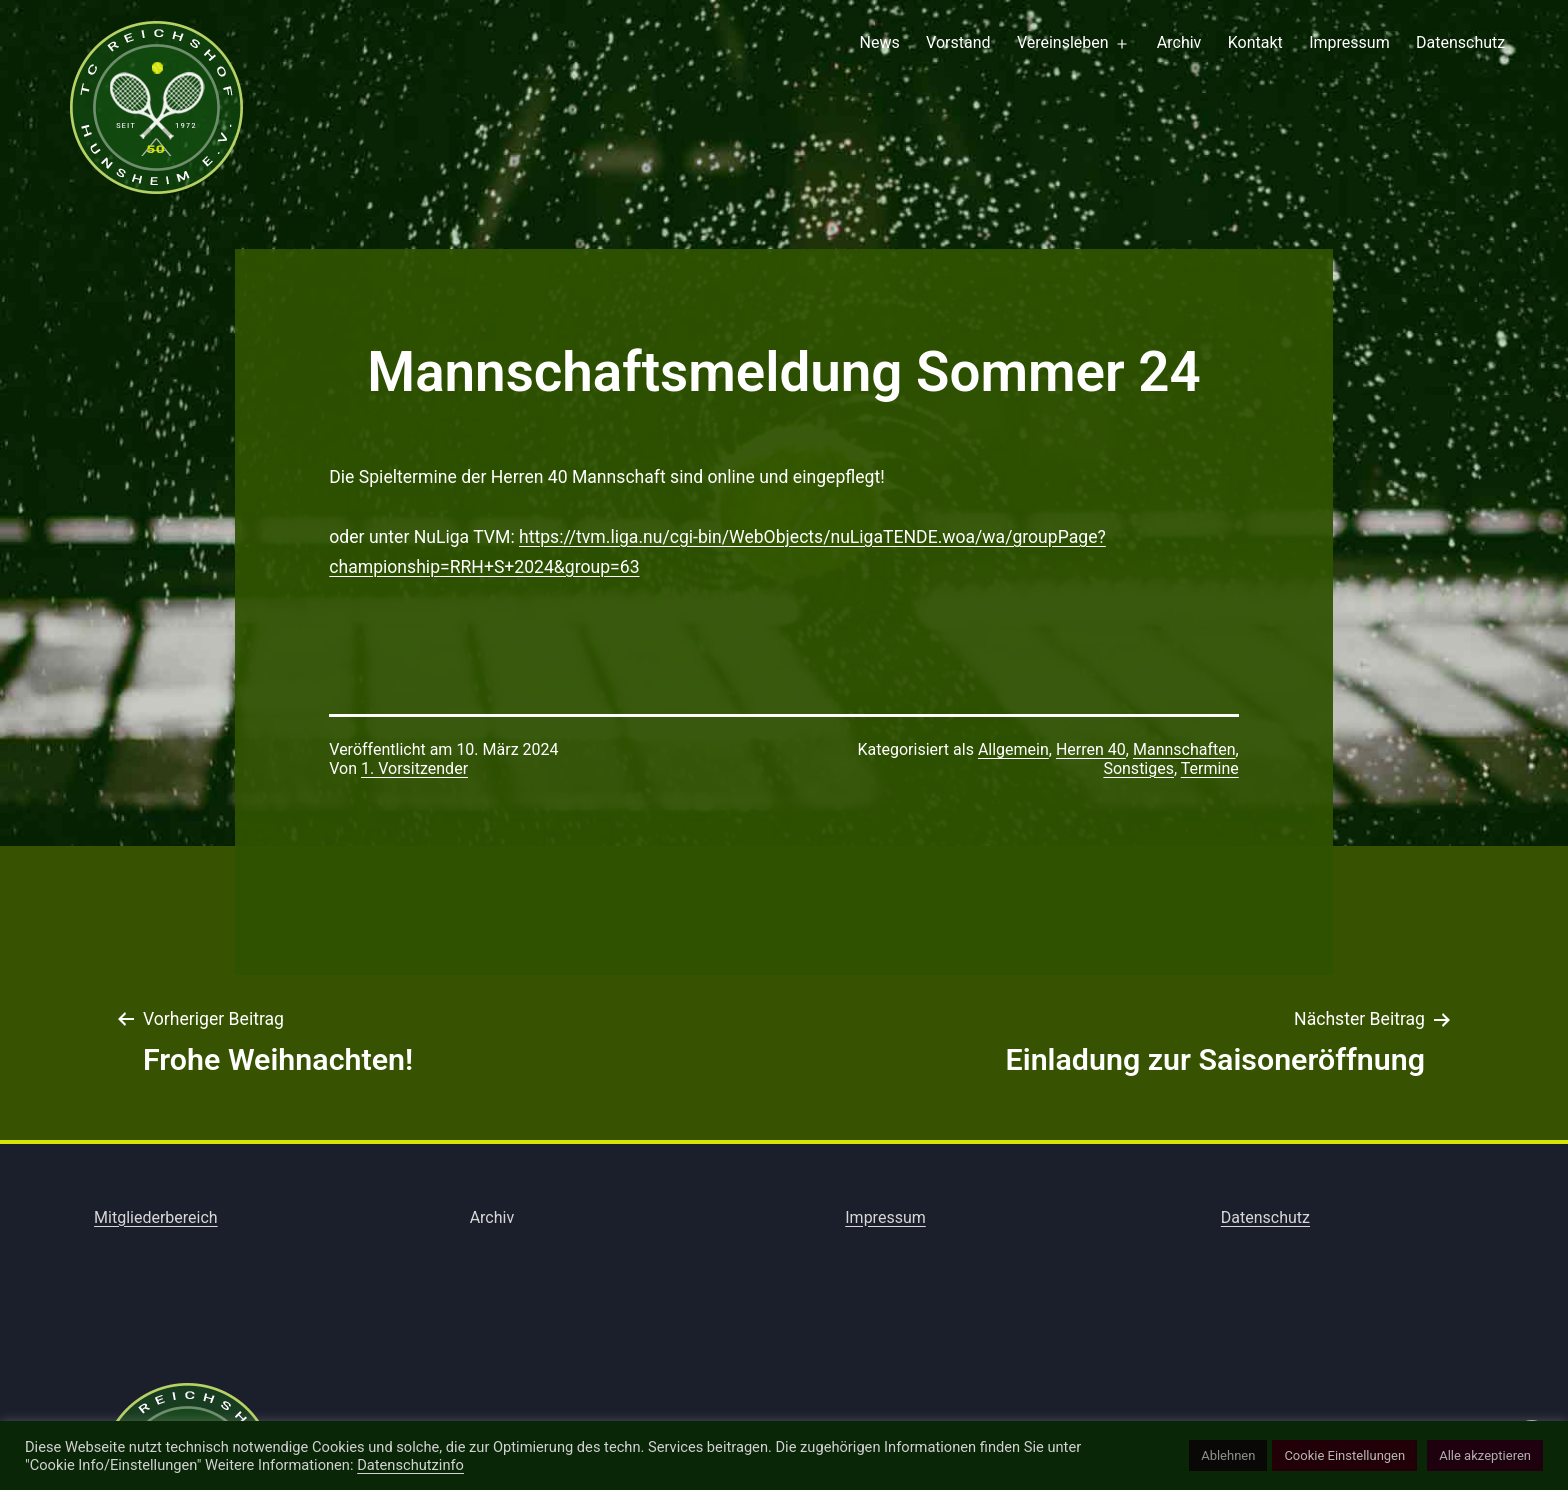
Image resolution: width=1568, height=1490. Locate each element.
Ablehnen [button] (1228, 1455)
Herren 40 (1091, 749)
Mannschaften (1184, 749)
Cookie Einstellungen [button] (1344, 1455)
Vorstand (958, 42)
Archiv (1179, 42)
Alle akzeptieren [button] (1485, 1455)
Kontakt (1255, 42)
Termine (1210, 768)
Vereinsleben (1063, 42)
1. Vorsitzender (414, 768)
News (880, 42)
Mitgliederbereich (156, 1217)
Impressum (1349, 42)
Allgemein (1013, 749)
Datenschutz (1460, 42)
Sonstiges (1138, 768)
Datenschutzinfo (410, 1465)
